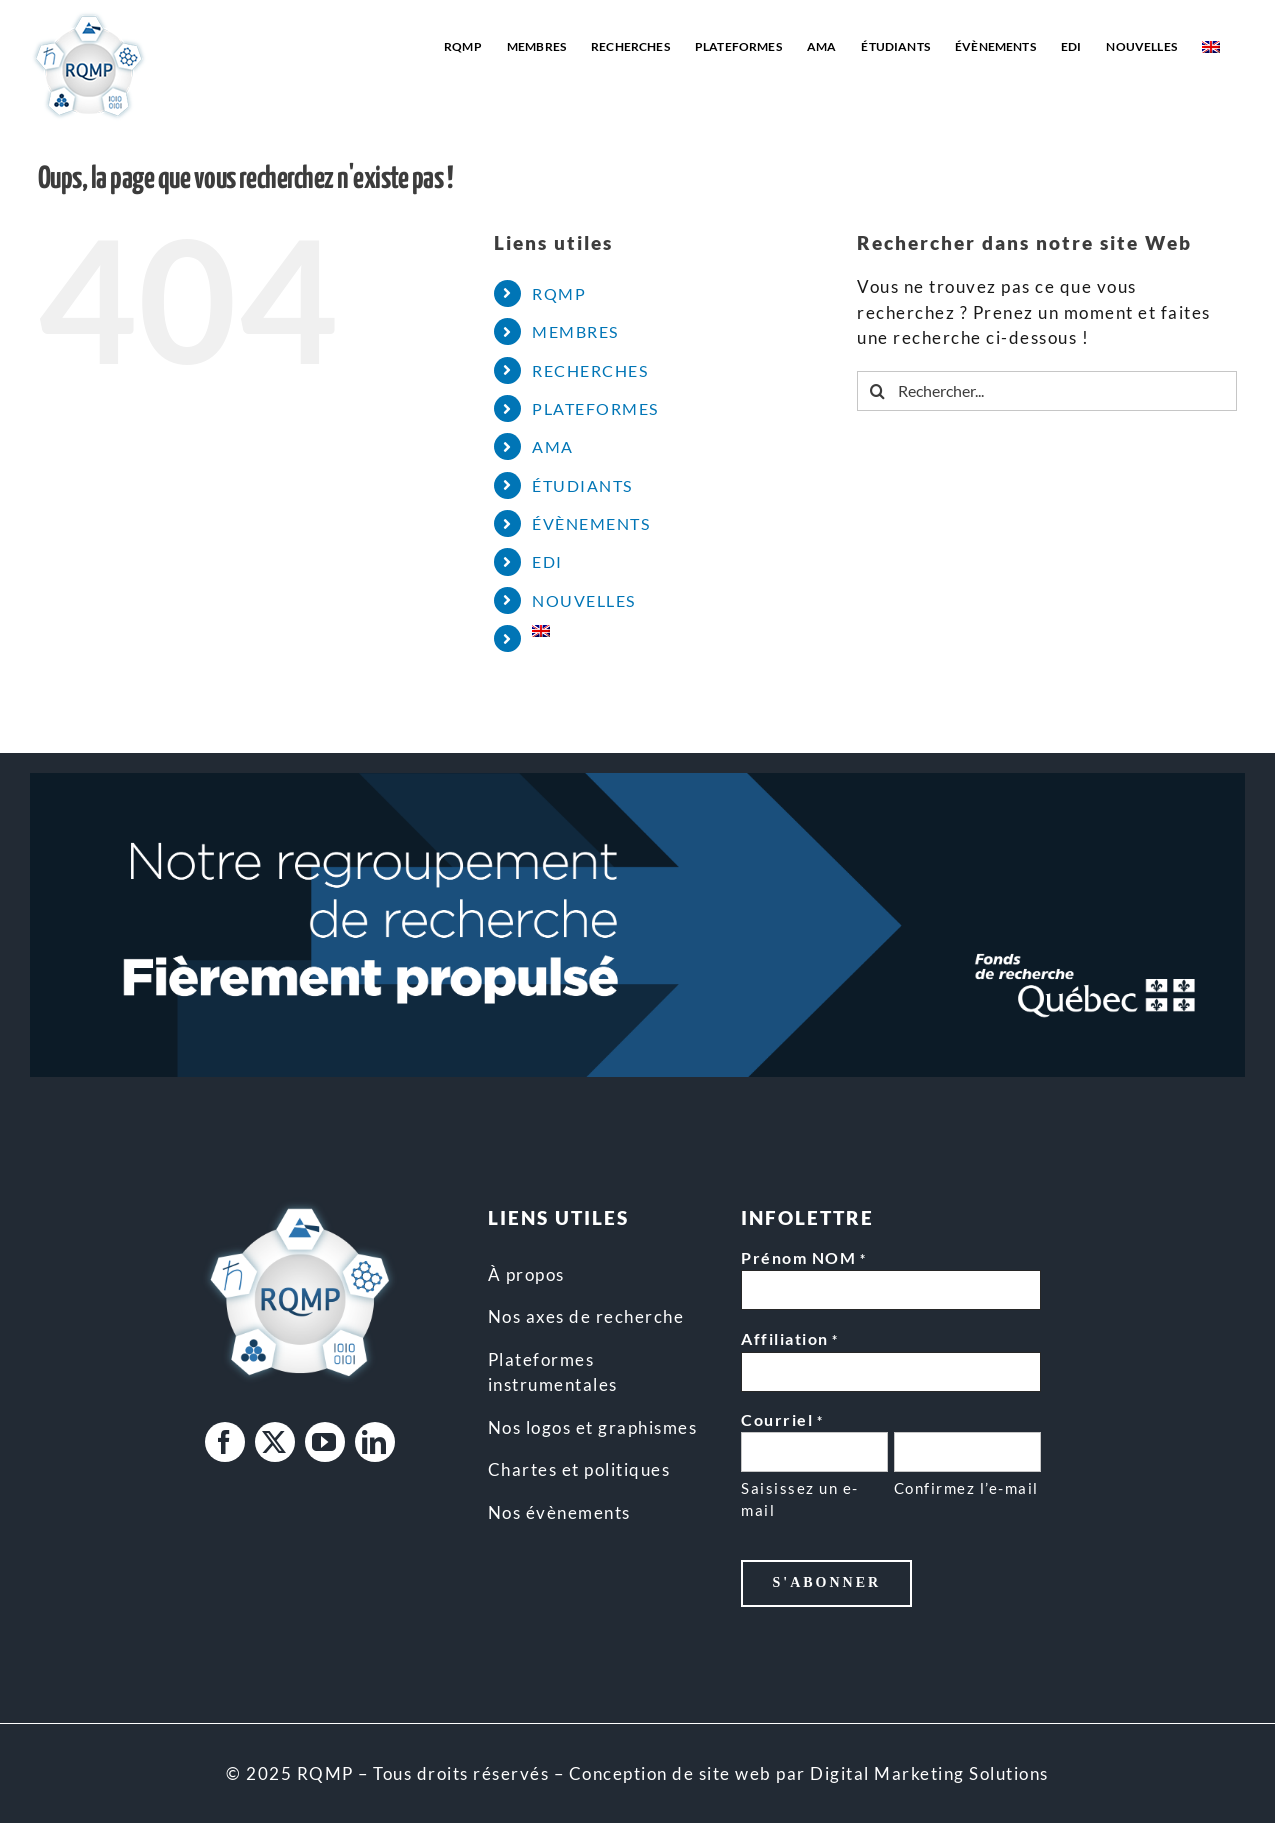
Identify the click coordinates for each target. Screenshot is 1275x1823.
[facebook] (225, 1442)
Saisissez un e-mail (800, 1499)
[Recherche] (877, 391)
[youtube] (325, 1442)
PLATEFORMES (595, 408)
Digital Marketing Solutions (929, 1773)
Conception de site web (670, 1773)
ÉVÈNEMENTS (591, 523)
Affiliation (789, 1340)
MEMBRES (575, 331)
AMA (553, 446)
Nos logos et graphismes (593, 1427)
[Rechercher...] (1047, 391)
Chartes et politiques (579, 1469)
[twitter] (275, 1442)
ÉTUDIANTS (582, 485)
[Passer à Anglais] (1211, 47)
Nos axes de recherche (586, 1316)
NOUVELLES (584, 600)
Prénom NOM (803, 1259)
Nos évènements (559, 1512)
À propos (526, 1274)
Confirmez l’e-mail (966, 1488)
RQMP (559, 293)
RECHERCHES (590, 370)
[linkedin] (375, 1442)
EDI (547, 561)
